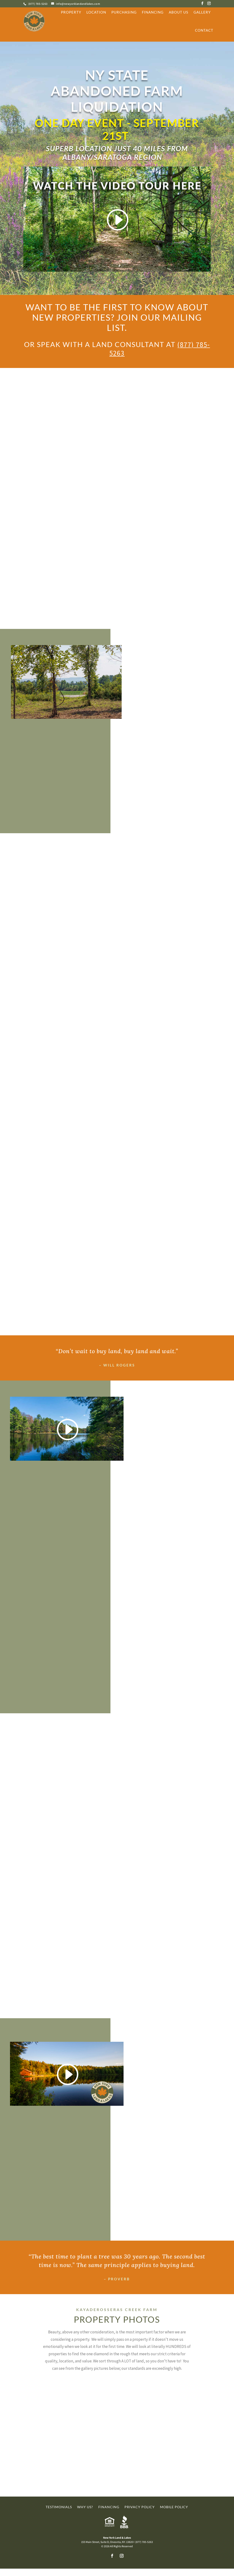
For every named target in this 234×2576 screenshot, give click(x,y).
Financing (153, 12)
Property (71, 12)
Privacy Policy (139, 2507)
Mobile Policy (174, 2507)
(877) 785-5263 (38, 3)
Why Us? (85, 2507)
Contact (204, 30)
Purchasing (124, 12)
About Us (178, 12)
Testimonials (59, 2507)
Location (96, 12)
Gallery (202, 12)
